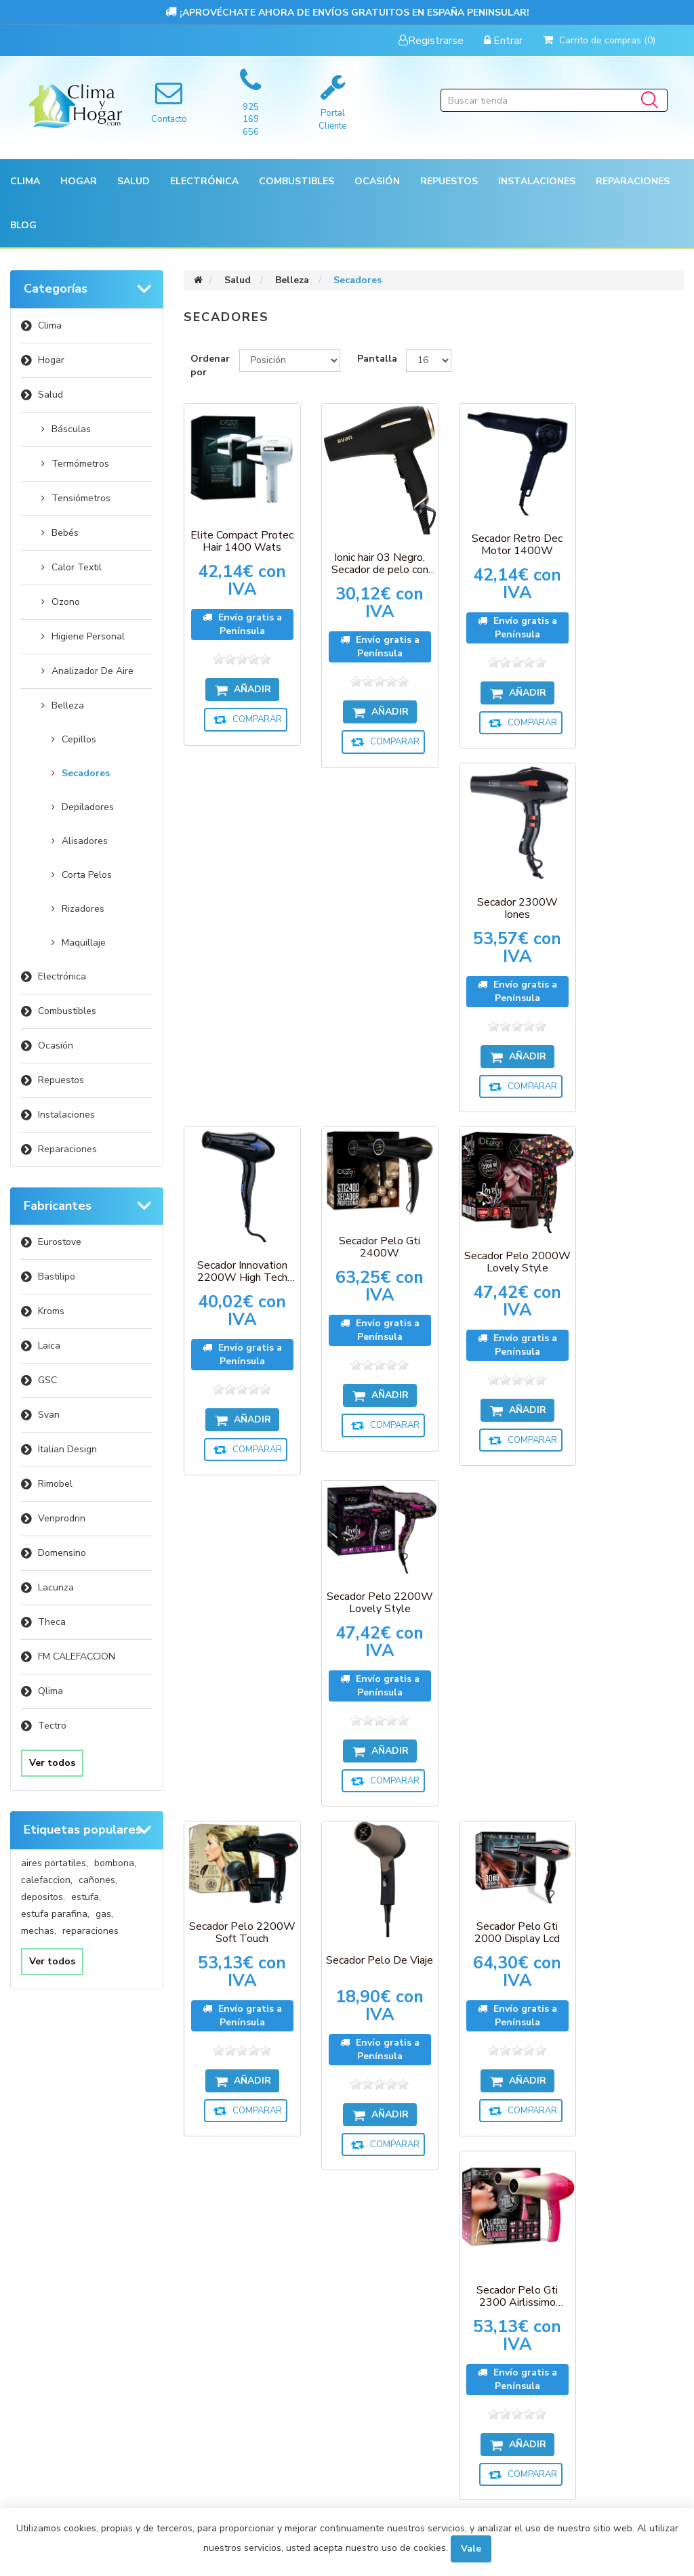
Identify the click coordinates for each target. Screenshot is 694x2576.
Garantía (382, 2234)
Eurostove (59, 1242)
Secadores (86, 773)
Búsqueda (384, 2341)
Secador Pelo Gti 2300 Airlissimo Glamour (629, 1267)
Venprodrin (61, 1518)
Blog (23, 225)
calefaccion (47, 1880)
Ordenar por (210, 365)
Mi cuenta (54, 2181)
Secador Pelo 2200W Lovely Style (629, 889)
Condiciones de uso (76, 2288)
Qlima (50, 1691)
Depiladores (88, 807)
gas (104, 1913)
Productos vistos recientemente (237, 2186)
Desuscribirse (385, 2099)
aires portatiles (54, 1863)
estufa (86, 1897)
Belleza (68, 705)
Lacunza (56, 1587)
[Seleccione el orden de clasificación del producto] (289, 360)
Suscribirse (314, 2099)
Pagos (375, 2181)
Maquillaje (84, 942)
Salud (50, 394)
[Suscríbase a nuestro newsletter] (351, 2077)
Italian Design (67, 1449)
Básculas (71, 429)
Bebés (65, 532)
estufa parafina (55, 1913)
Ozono (66, 601)
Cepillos (79, 739)
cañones (98, 1880)
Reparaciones (633, 181)
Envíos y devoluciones (412, 2208)
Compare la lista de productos (241, 2223)
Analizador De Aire (93, 670)
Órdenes (51, 2208)
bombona (115, 1863)
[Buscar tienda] (554, 100)
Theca (52, 1622)
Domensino (62, 1552)
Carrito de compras (77, 2261)
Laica (49, 1345)
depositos (43, 1897)
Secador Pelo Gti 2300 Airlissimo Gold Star (238, 1623)
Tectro (52, 1725)
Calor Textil (77, 567)
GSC (47, 1380)
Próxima (465, 1880)
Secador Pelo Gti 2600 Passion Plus (499, 1623)
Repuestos (61, 1080)
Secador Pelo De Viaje (368, 1267)
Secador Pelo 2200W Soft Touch (238, 1235)
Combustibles (296, 181)
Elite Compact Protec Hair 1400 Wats (239, 534)
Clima (50, 325)
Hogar (51, 360)
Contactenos (227, 2282)
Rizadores (83, 908)
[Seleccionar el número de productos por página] (428, 360)
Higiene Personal (88, 636)
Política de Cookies (404, 2261)
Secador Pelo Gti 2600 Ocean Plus (369, 1601)
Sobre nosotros (398, 2314)
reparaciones (90, 1930)
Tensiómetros (81, 498)
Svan (49, 1414)
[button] (25, 181)
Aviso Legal (387, 2288)
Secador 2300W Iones (629, 541)
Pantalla (377, 358)
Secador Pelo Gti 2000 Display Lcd (499, 1235)
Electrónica (62, 976)
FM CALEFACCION (76, 1656)
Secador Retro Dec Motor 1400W (498, 537)
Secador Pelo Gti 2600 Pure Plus (629, 1634)
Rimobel (55, 1483)
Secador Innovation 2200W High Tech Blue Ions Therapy (239, 911)
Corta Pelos (87, 874)
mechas (38, 1930)
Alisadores (85, 841)
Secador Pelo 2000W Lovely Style (499, 902)
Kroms (51, 1311)
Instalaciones (66, 1114)
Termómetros (80, 463)
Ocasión (55, 1045)
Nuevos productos (240, 2255)
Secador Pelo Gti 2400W (368, 889)
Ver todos (52, 1762)
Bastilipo (56, 1276)
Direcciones (59, 2234)
